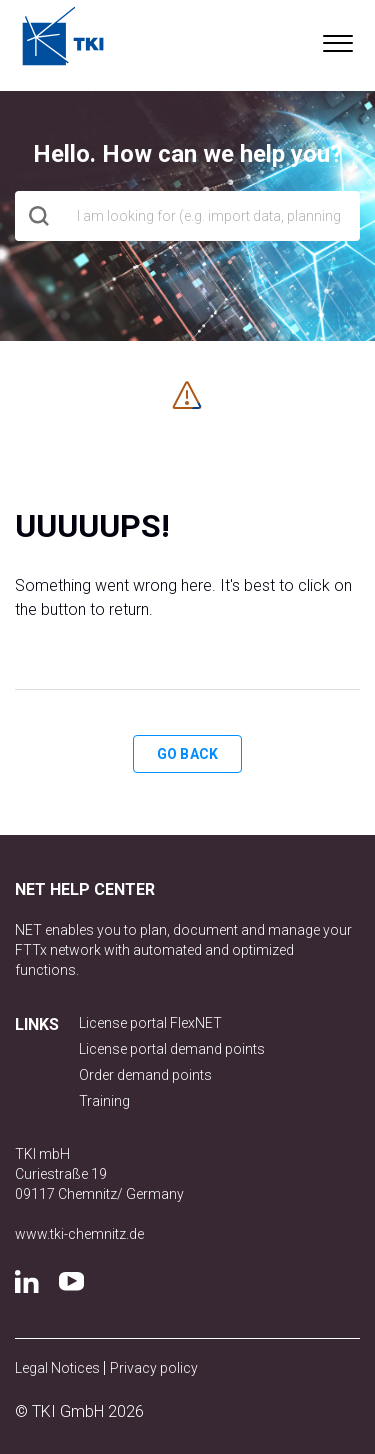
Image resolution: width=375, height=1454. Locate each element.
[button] (337, 39)
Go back (187, 754)
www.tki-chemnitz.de (79, 1234)
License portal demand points (172, 1049)
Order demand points (145, 1075)
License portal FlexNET (150, 1023)
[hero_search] (187, 216)
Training (104, 1101)
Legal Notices (59, 1368)
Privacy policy (154, 1368)
